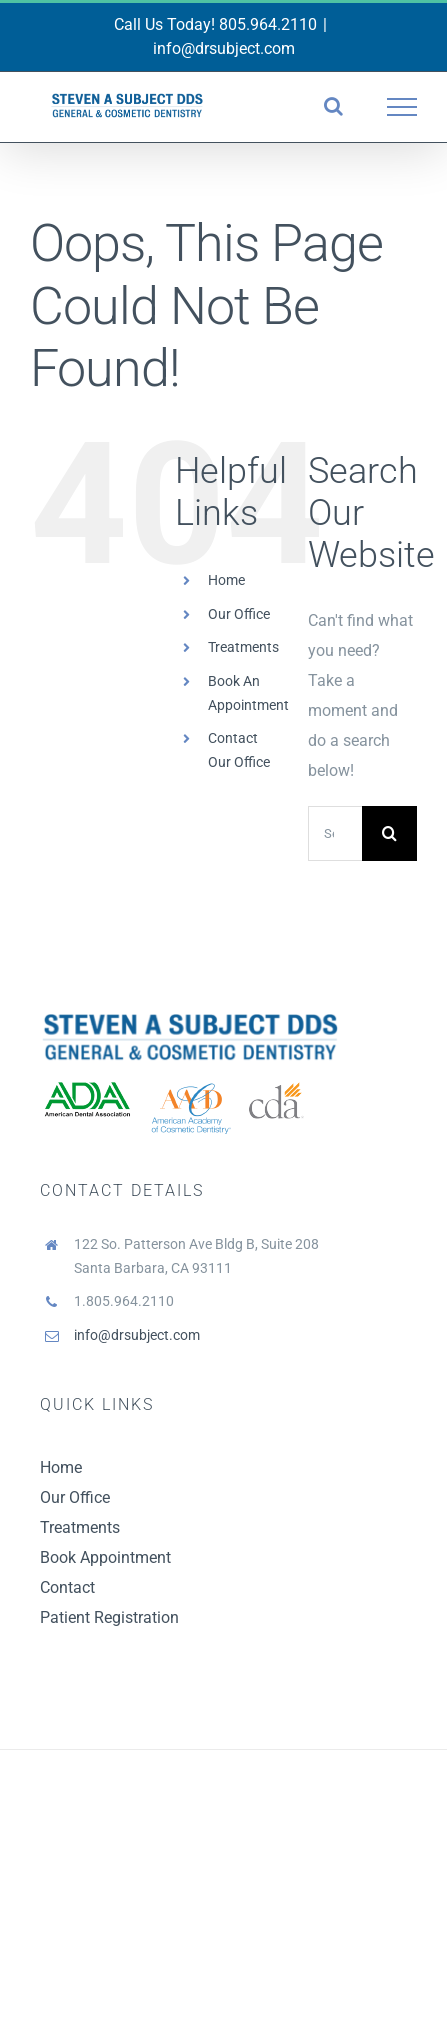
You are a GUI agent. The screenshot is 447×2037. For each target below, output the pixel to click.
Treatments (243, 647)
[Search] (389, 833)
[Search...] (335, 833)
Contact (67, 1587)
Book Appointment (105, 1557)
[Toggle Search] (333, 106)
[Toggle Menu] (402, 107)
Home (226, 580)
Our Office (239, 614)
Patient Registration (109, 1617)
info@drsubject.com (224, 48)
